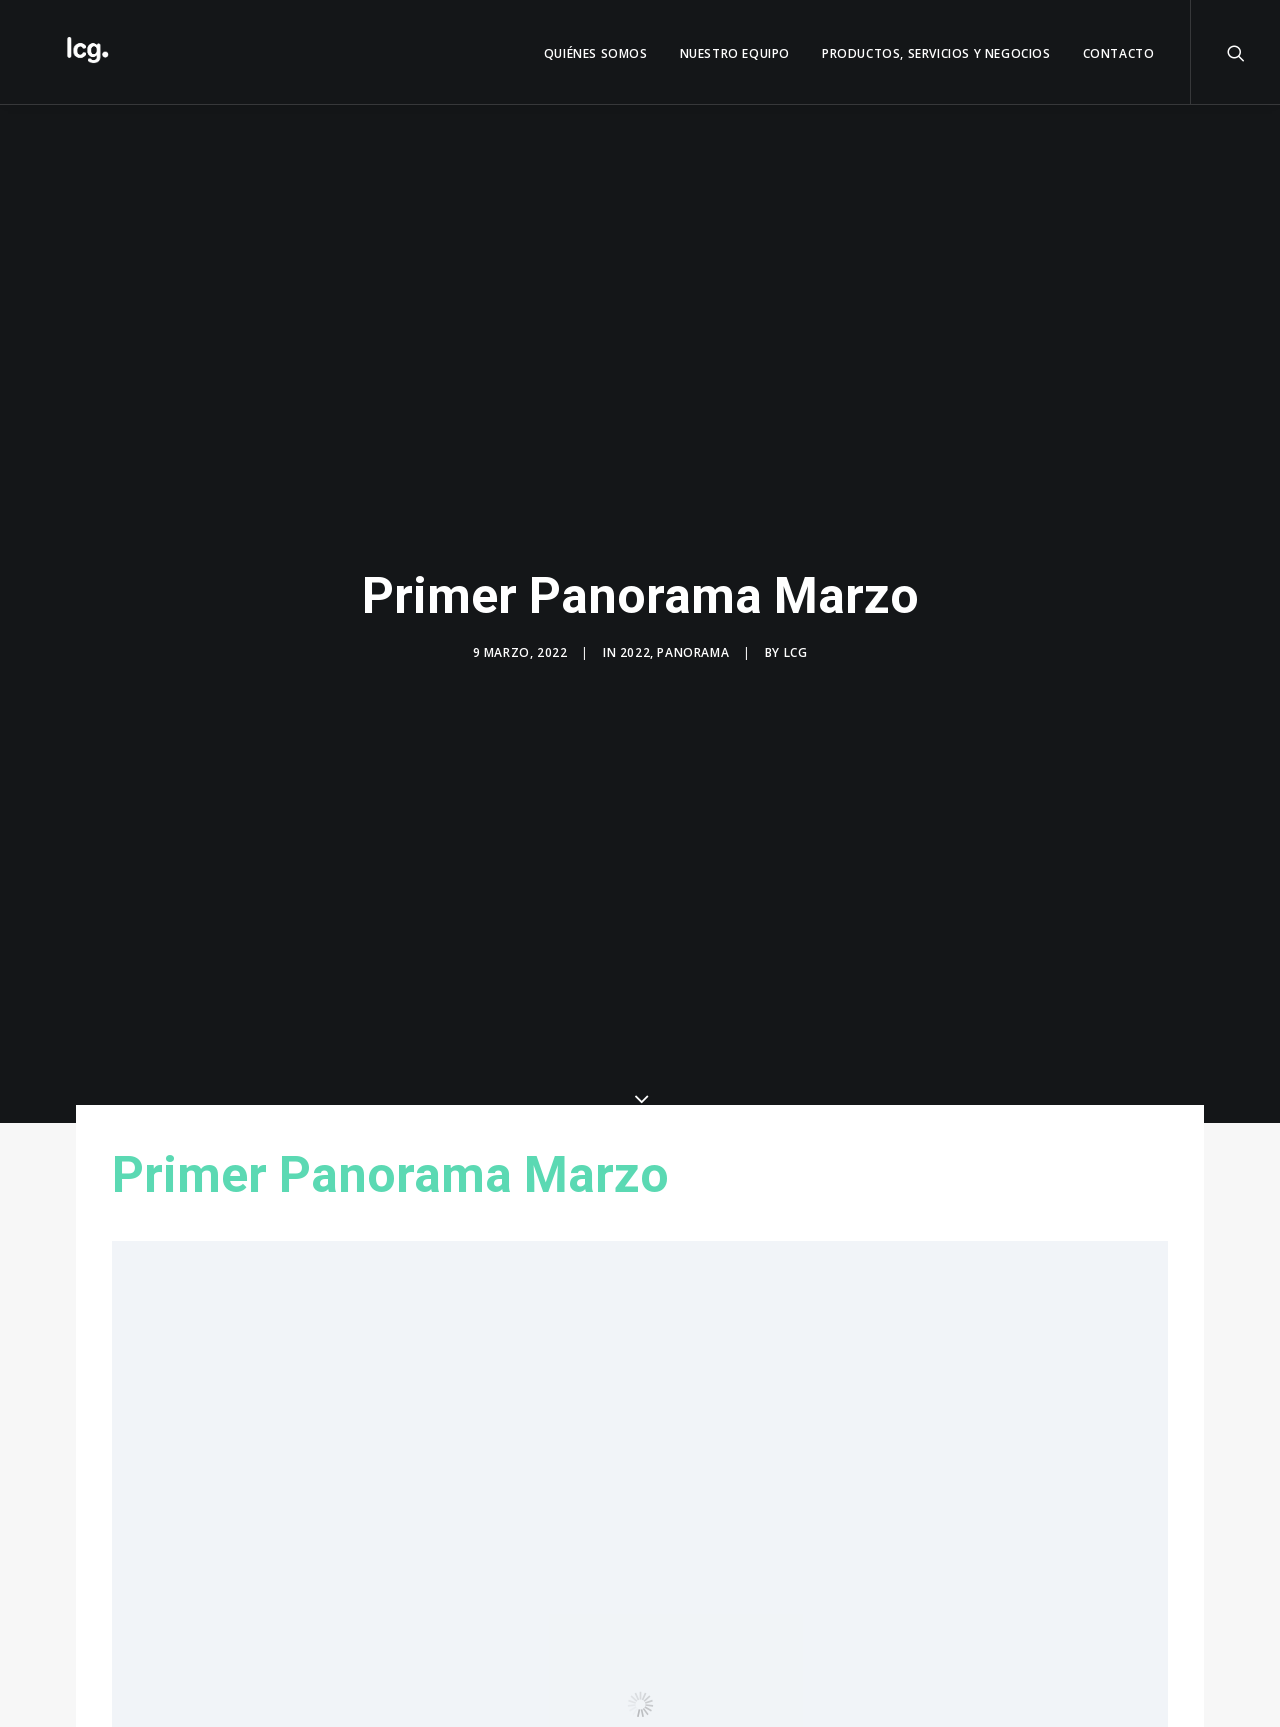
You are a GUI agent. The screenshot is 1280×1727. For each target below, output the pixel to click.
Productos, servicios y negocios (936, 53)
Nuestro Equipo (735, 53)
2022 (635, 652)
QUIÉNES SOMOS (596, 53)
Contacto (1119, 53)
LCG (796, 652)
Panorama (693, 652)
